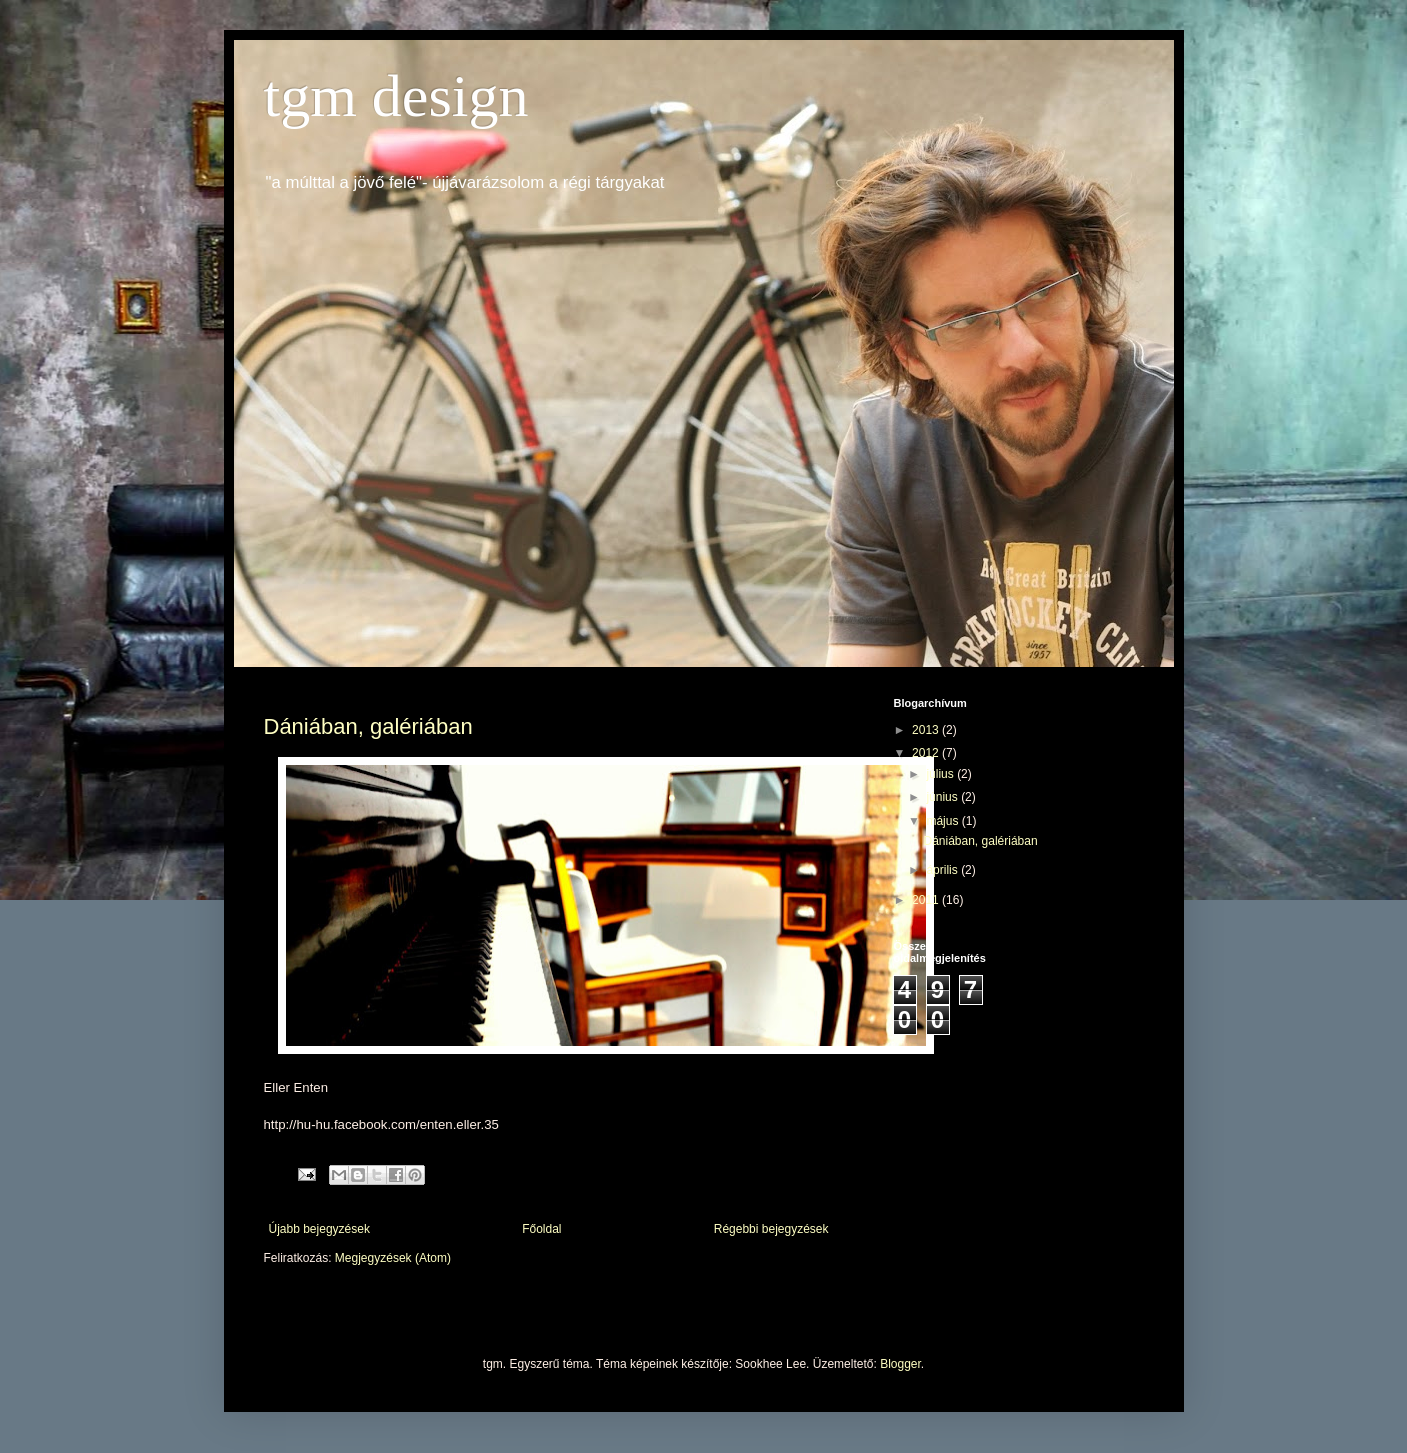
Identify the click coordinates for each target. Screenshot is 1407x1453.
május (943, 821)
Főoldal (541, 1229)
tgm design (396, 96)
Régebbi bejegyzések (771, 1229)
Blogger (900, 1364)
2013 (927, 730)
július (941, 774)
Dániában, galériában (368, 726)
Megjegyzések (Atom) (393, 1258)
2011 (927, 900)
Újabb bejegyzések (319, 1229)
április (943, 870)
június (943, 797)
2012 (927, 753)
